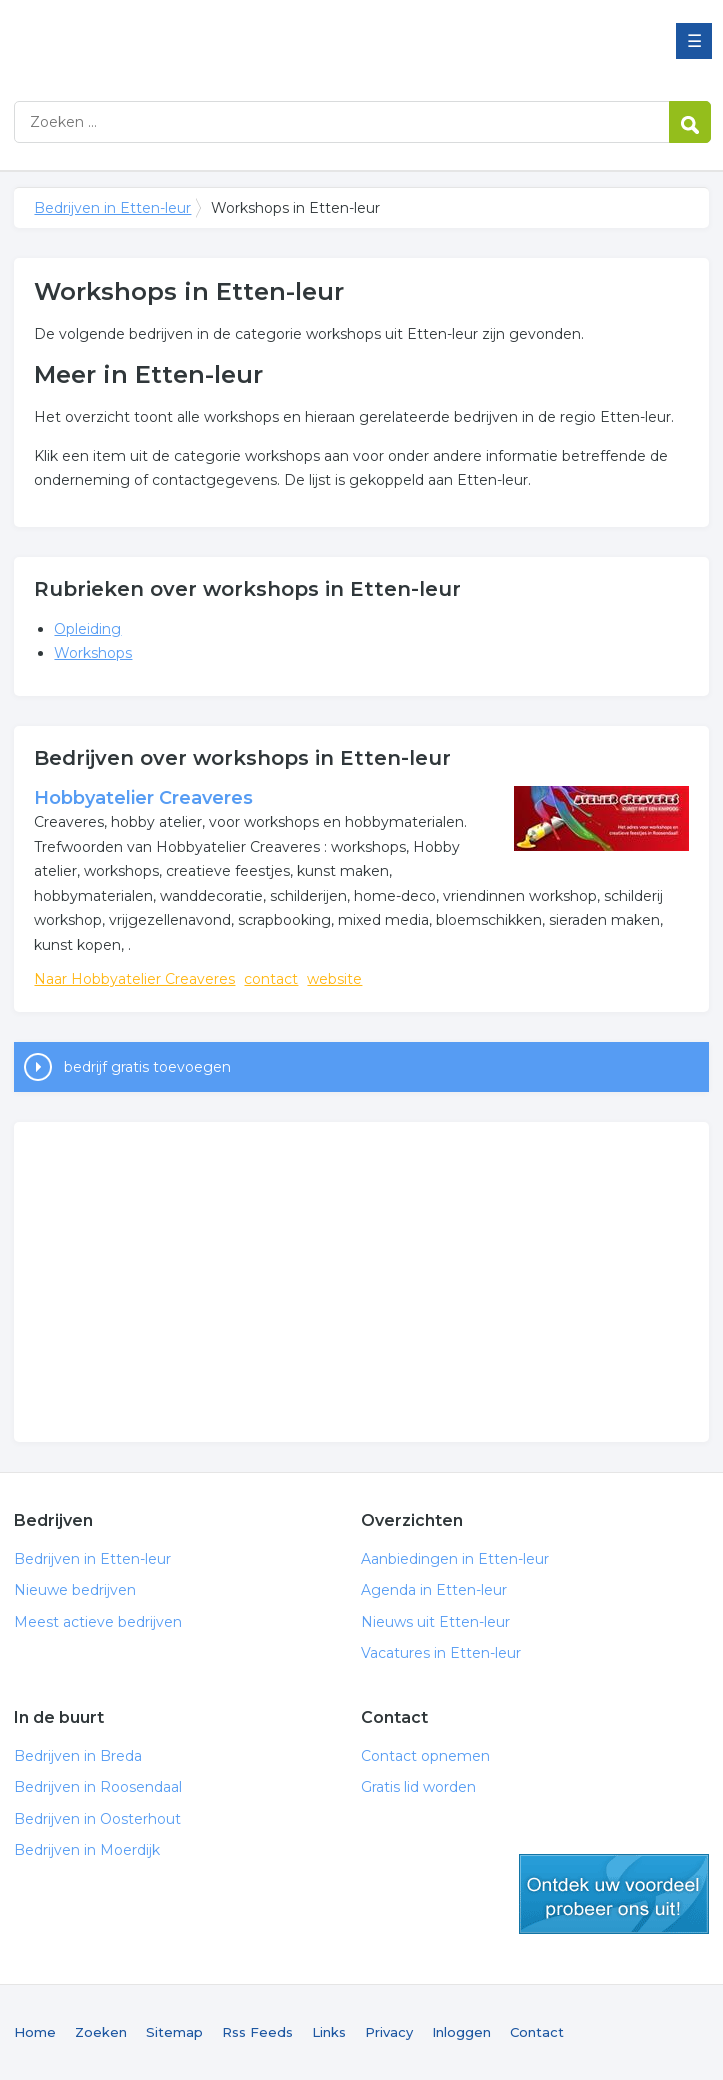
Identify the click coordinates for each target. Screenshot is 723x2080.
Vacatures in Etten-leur (441, 1653)
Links (329, 2032)
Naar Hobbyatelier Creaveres (134, 979)
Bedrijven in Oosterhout (97, 1819)
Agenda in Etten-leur (434, 1590)
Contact (537, 2032)
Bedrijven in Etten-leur (264, 42)
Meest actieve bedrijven (98, 1622)
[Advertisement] (361, 1282)
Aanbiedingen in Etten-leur (455, 1559)
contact (271, 979)
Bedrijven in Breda (78, 1756)
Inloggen (461, 2032)
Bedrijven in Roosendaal (98, 1787)
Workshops (93, 653)
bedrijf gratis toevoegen (147, 1067)
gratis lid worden (614, 1894)
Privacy (389, 2032)
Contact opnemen (425, 1756)
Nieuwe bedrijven (75, 1590)
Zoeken (101, 2032)
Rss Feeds (257, 2032)
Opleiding (87, 629)
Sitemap (174, 2032)
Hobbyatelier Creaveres (143, 798)
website (334, 979)
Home (35, 2032)
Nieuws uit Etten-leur (435, 1622)
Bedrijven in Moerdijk (87, 1850)
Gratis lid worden (418, 1787)
